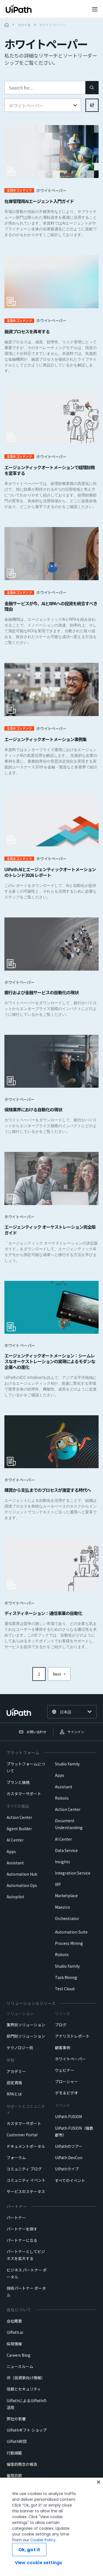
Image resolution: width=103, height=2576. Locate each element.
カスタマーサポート (24, 1793)
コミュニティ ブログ (24, 2169)
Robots (62, 1798)
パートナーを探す (22, 2229)
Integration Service (72, 1873)
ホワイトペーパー (70, 2059)
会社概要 (14, 2321)
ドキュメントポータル (26, 2146)
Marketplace (66, 1895)
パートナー (16, 2217)
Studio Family (67, 1764)
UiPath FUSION (68, 2116)
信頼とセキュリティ (24, 2389)
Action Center (19, 1817)
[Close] (98, 2510)
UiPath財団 (17, 2441)
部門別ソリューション (26, 2036)
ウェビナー (64, 2070)
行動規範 (14, 2453)
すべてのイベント (70, 2180)
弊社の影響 (16, 2418)
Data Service (66, 1850)
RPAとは (14, 2094)
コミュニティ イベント (26, 2180)
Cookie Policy (23, 2562)
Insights (62, 1861)
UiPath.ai (15, 2332)
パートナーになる (22, 2240)
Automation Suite (71, 1932)
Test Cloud (64, 1988)
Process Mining (69, 1943)
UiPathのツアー (68, 2146)
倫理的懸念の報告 (22, 2464)
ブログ (60, 2024)
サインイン (72, 1731)
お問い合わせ (32, 1732)
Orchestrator (67, 1918)
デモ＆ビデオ (66, 2093)
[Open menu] (95, 9)
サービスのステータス (26, 2191)
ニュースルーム (20, 2366)
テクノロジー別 (20, 2047)
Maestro (62, 1907)
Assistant (15, 1862)
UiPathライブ (67, 2169)
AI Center (15, 1840)
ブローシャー (66, 2081)
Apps (11, 1851)
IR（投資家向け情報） (26, 2377)
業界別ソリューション (26, 2024)
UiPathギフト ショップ (27, 2430)
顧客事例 (62, 2047)
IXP (58, 1884)
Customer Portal (22, 2134)
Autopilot (15, 1896)
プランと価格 (18, 1782)
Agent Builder (19, 1828)
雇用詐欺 (14, 2475)
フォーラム (16, 2157)
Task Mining (66, 1977)
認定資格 (14, 2082)
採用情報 (14, 2344)
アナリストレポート (72, 2036)
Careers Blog (18, 2355)
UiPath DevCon (68, 2157)
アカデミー (16, 2071)
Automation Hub (22, 1874)
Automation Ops (22, 1885)
